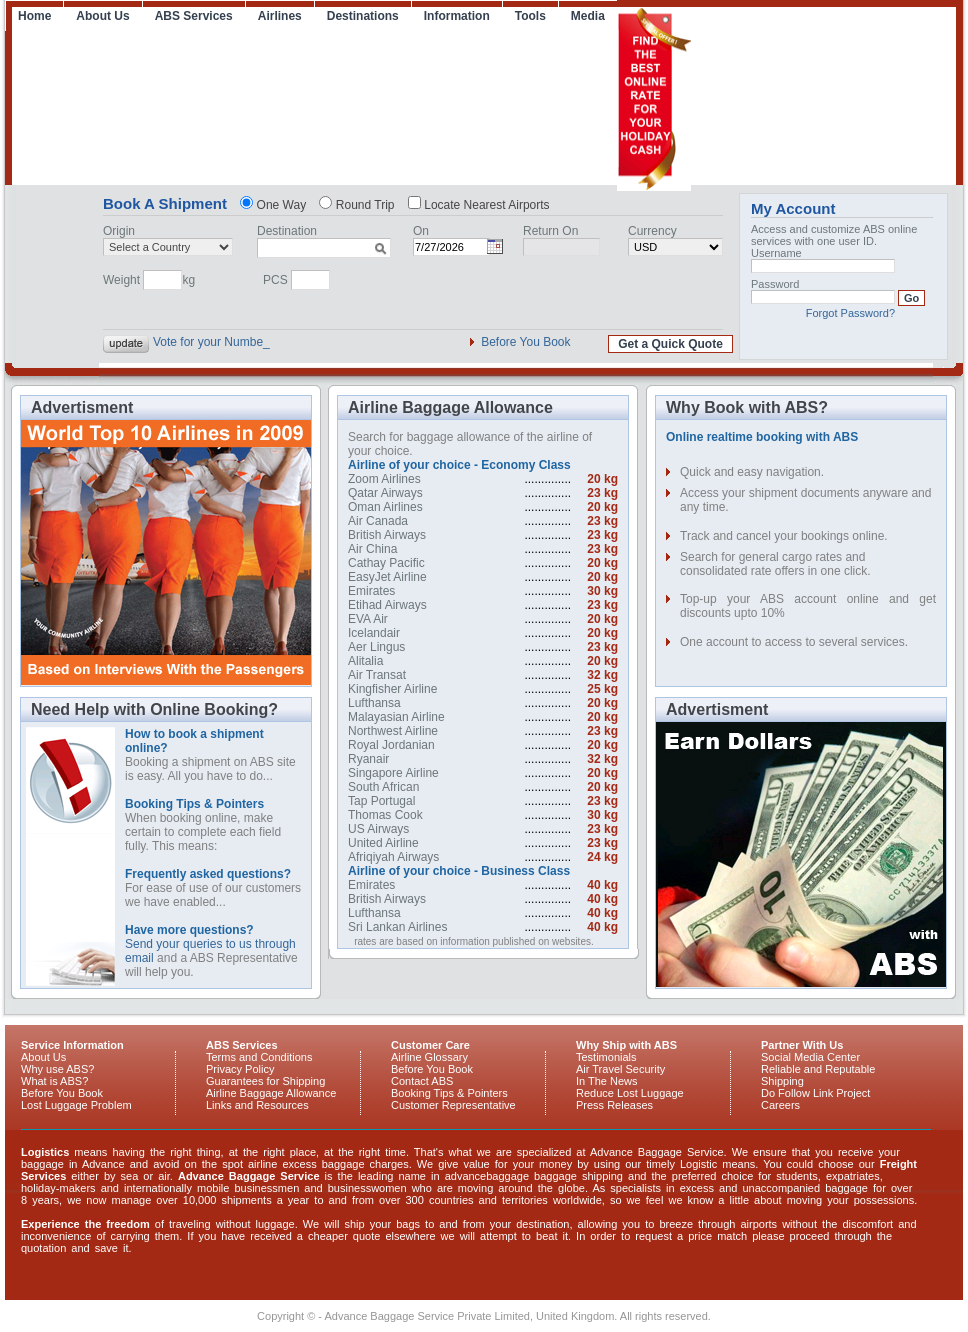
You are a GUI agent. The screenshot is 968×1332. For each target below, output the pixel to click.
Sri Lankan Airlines (397, 927)
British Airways (387, 535)
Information (457, 16)
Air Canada (378, 521)
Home (34, 16)
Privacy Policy (240, 1069)
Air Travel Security (620, 1069)
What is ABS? (54, 1081)
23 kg (602, 493)
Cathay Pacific (386, 563)
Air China (372, 549)
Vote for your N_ (196, 342)
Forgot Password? (850, 313)
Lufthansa (374, 703)
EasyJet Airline (387, 577)
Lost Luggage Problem (76, 1105)
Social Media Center (810, 1057)
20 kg (602, 479)
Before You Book (525, 342)
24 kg (602, 857)
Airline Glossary (429, 1057)
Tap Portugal (381, 801)
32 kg (602, 675)
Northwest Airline (393, 731)
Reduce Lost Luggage (630, 1093)
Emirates (371, 591)
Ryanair (368, 759)
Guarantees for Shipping (265, 1081)
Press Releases (614, 1105)
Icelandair (374, 633)
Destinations (363, 16)
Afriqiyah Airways (393, 857)
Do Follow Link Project (815, 1093)
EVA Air (368, 619)
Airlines (280, 16)
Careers (780, 1105)
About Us (102, 16)
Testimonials (606, 1057)
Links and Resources (257, 1105)
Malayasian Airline (396, 717)
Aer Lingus (376, 647)
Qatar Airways (385, 493)
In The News (607, 1081)
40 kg (602, 885)
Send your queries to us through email (210, 944)
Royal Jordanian (391, 745)
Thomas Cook (385, 815)
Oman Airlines (385, 507)
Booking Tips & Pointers (449, 1093)
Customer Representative (453, 1105)
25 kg (602, 689)
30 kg (602, 591)
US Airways (378, 829)
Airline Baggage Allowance (271, 1093)
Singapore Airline (393, 773)
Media (588, 16)
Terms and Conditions (259, 1057)
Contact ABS (422, 1081)
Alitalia (365, 661)
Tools (530, 16)
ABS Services (194, 16)
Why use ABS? (57, 1069)
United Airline (383, 843)
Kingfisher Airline (392, 689)
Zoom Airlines (384, 479)
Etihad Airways (387, 605)
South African (383, 787)
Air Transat (377, 675)
